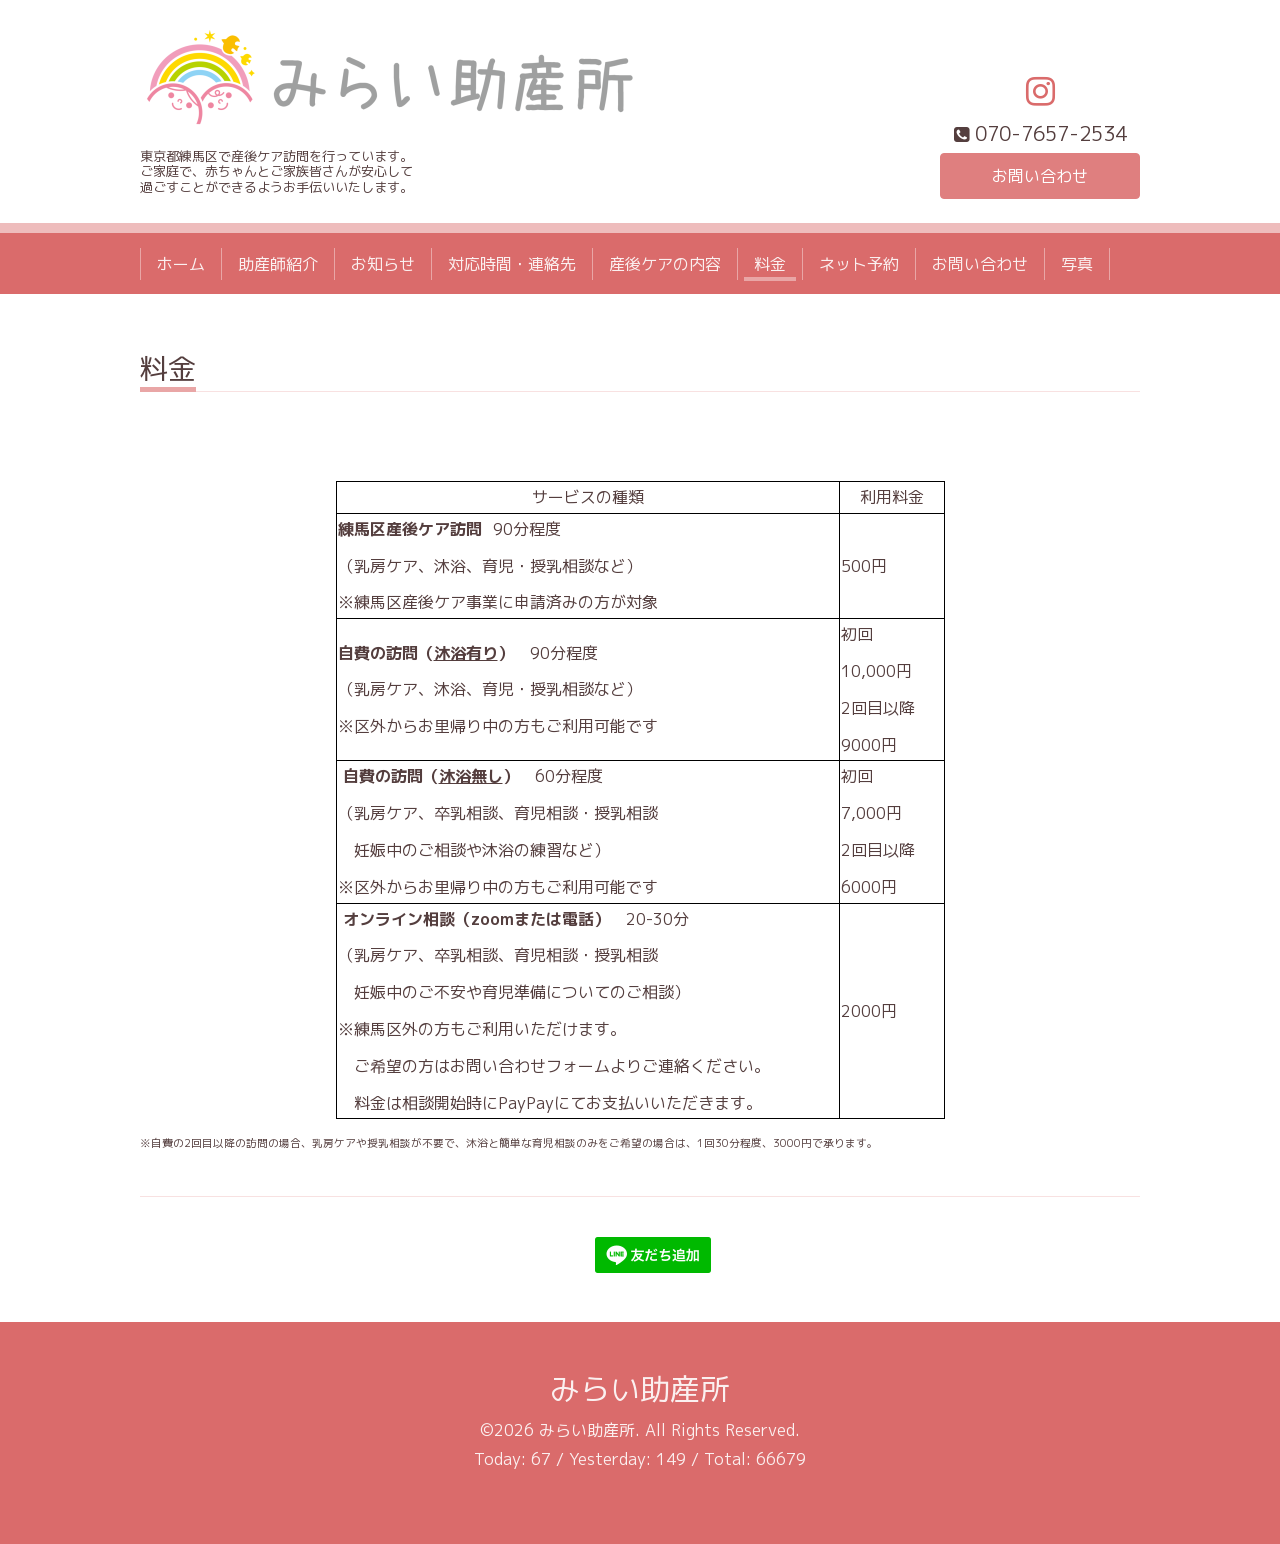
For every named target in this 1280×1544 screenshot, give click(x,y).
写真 (1077, 264)
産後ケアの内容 (665, 264)
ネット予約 (859, 264)
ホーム (181, 264)
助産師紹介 (278, 264)
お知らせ (383, 264)
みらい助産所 (640, 1389)
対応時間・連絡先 (512, 264)
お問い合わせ (1040, 176)
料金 (770, 264)
